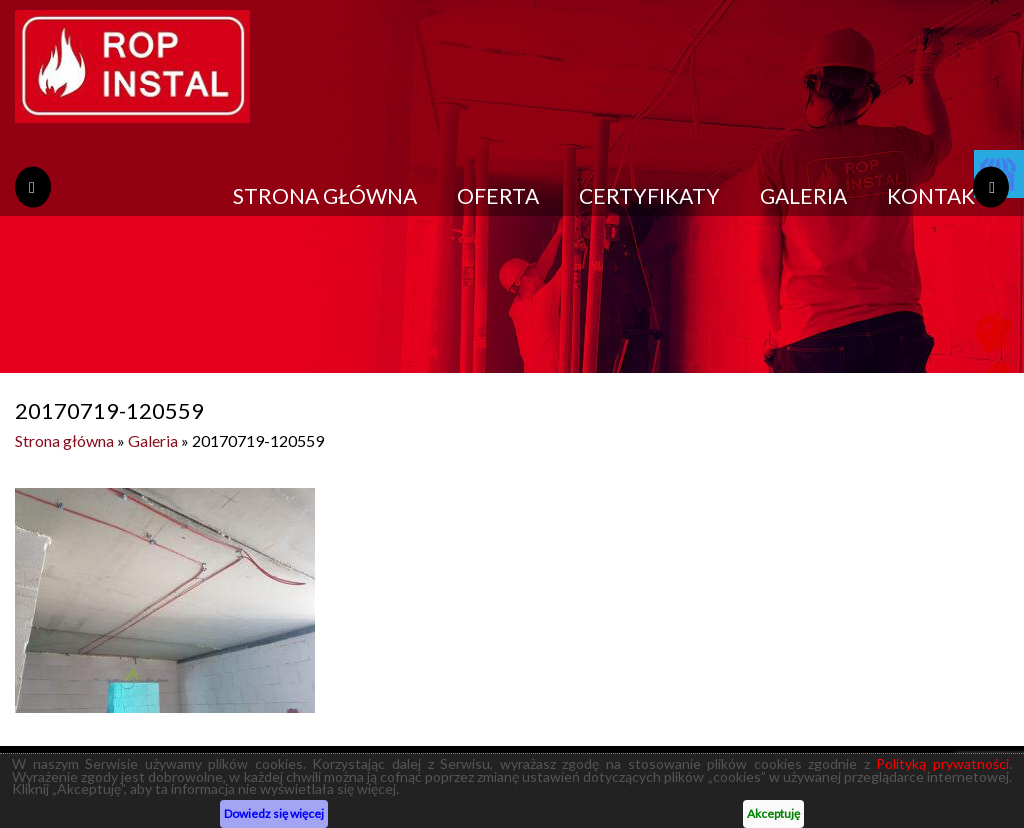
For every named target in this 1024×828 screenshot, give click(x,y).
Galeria (803, 195)
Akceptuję (773, 813)
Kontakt (938, 195)
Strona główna (325, 195)
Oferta (498, 195)
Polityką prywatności (942, 763)
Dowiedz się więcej (274, 813)
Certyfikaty (649, 195)
